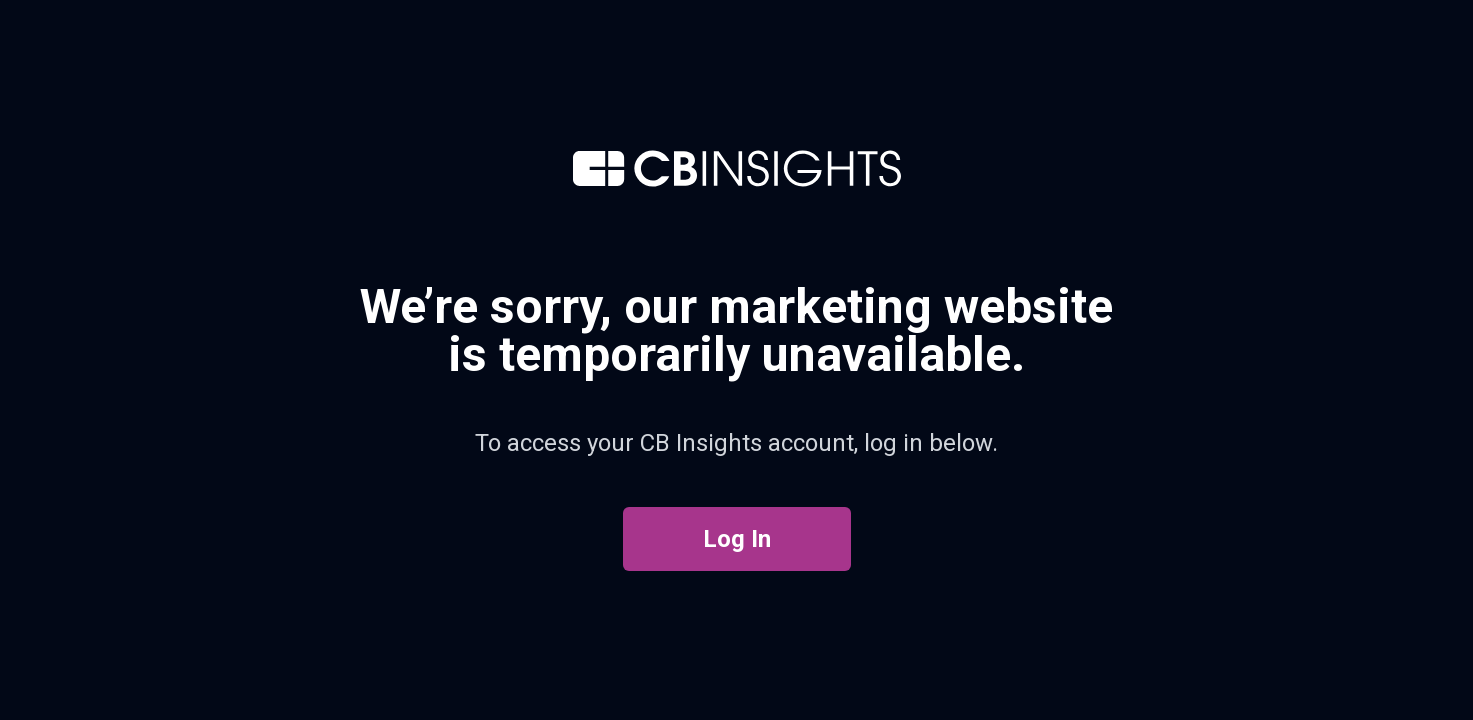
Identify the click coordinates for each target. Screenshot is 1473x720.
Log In (737, 539)
